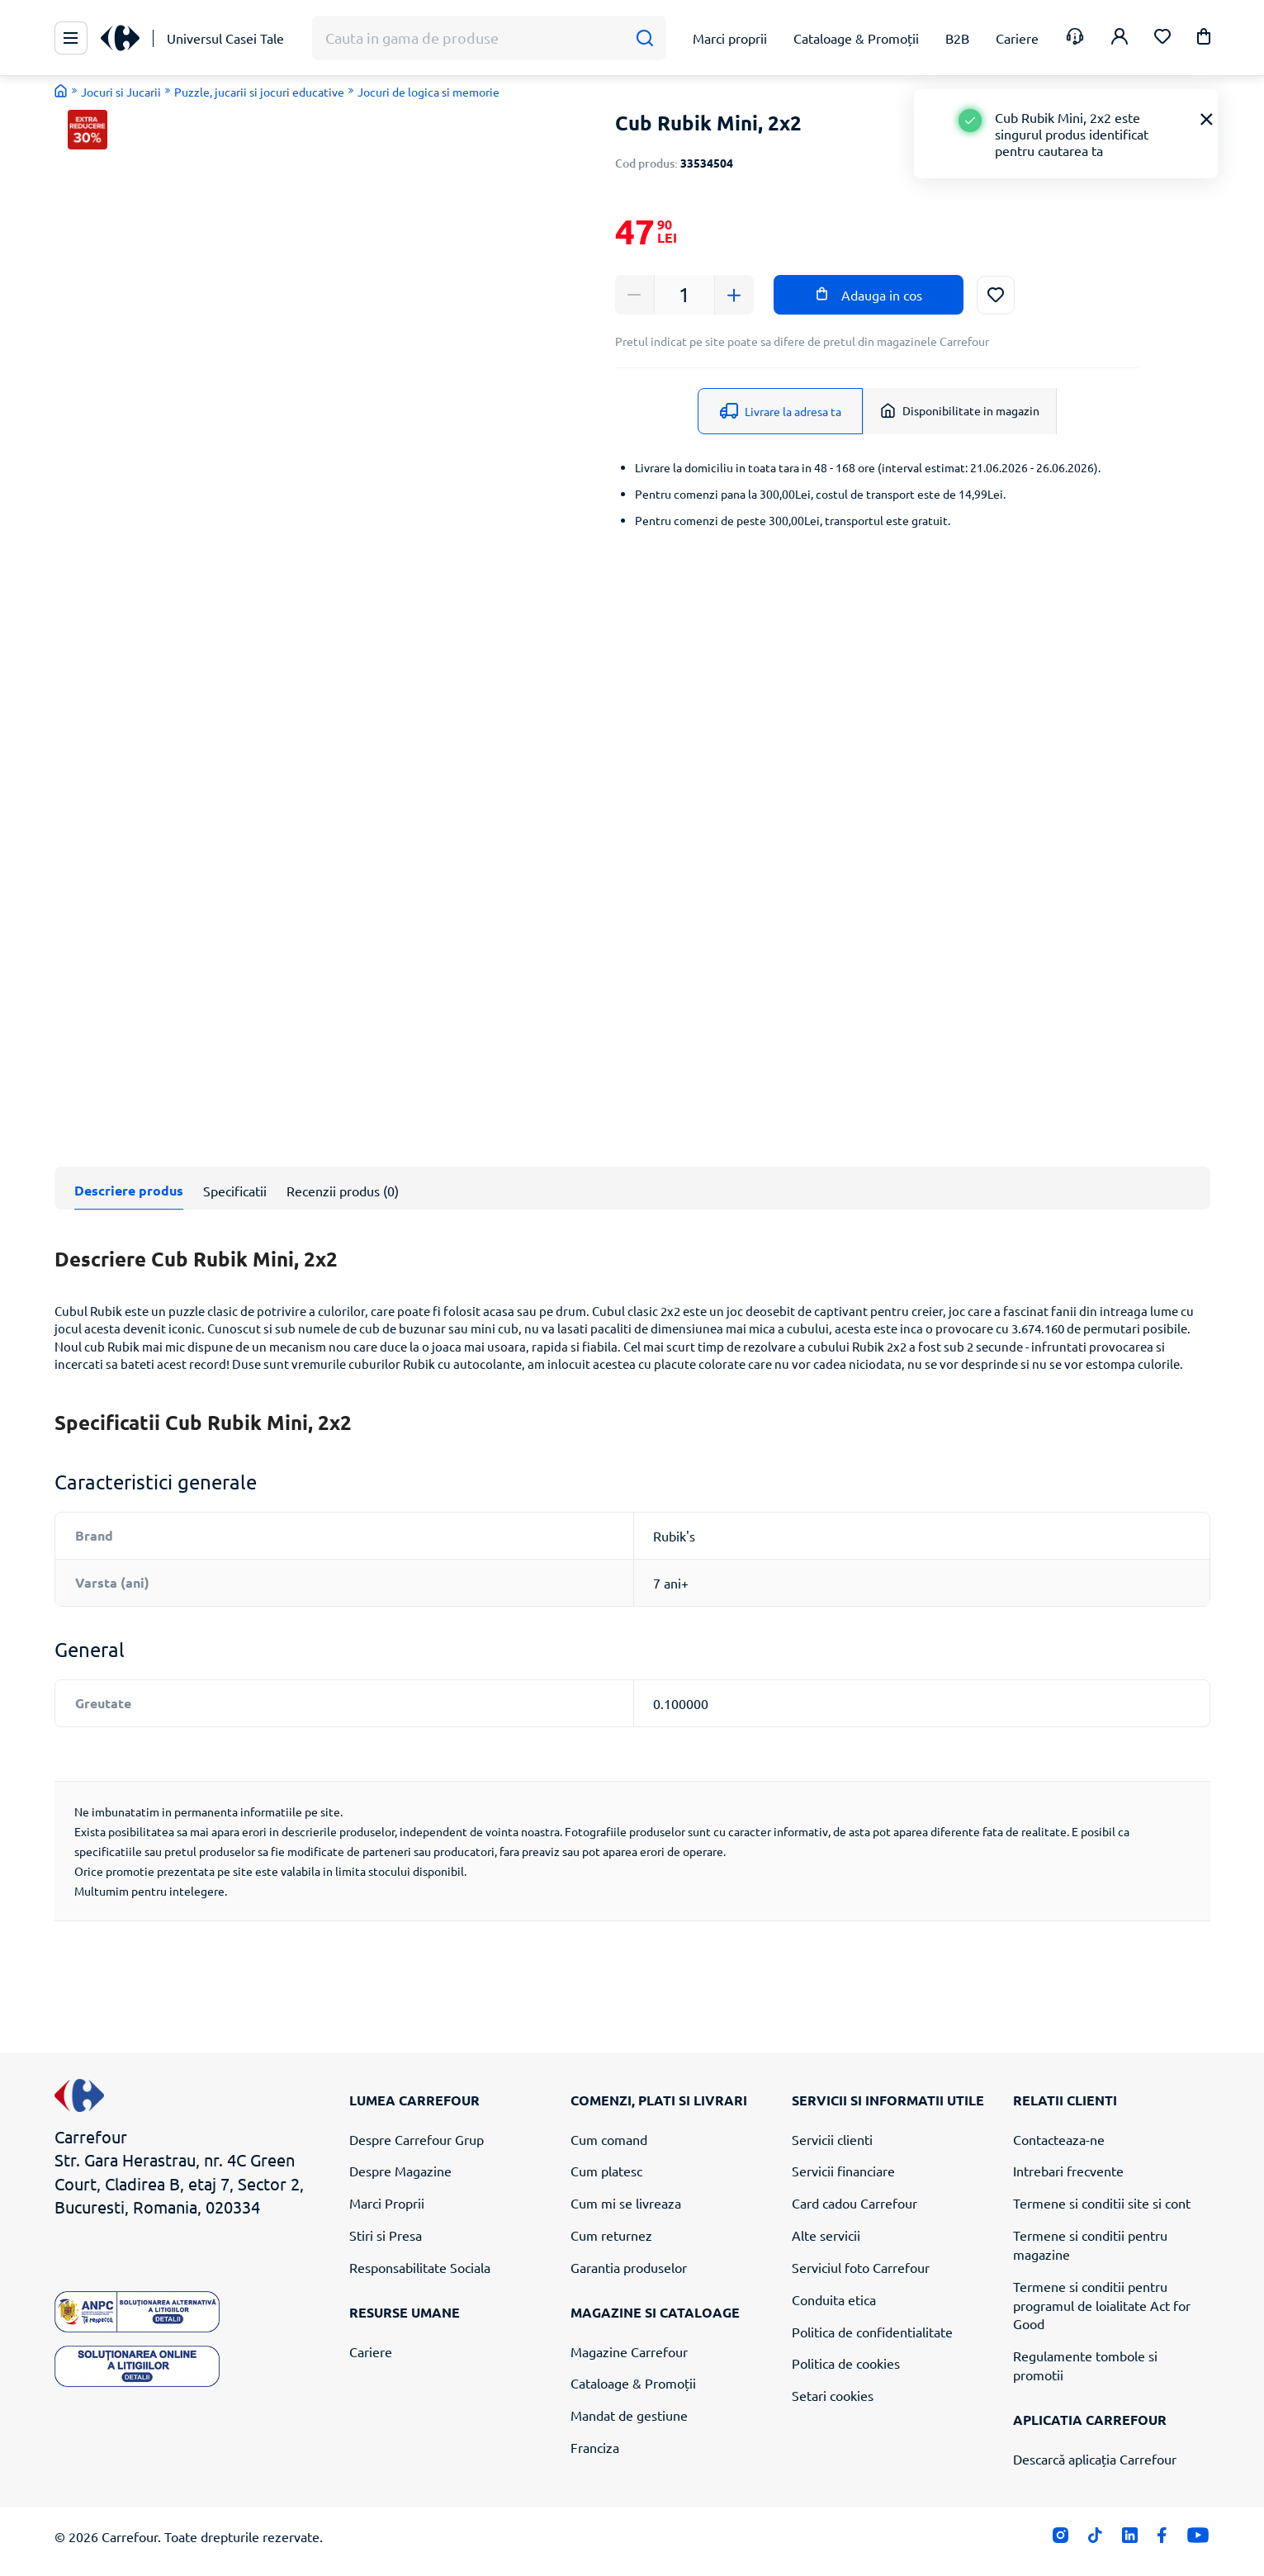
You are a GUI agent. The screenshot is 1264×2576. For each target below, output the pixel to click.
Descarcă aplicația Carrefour (1094, 2459)
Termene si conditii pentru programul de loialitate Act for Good (1102, 2305)
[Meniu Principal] (71, 37)
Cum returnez (611, 2235)
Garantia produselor (628, 2267)
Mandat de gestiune (629, 2415)
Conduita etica (834, 2299)
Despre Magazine (400, 2170)
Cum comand (608, 2139)
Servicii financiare (843, 2170)
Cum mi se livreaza (625, 2203)
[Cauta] (644, 38)
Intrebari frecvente (1068, 2170)
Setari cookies (832, 2395)
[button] (1203, 39)
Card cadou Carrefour (854, 2203)
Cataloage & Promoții (633, 2383)
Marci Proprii (386, 2203)
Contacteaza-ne (1059, 2139)
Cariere (370, 2351)
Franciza (594, 2447)
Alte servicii (826, 2235)
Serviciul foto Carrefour (861, 2267)
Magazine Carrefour (629, 2351)
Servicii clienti (832, 2139)
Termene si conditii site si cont (1102, 2203)
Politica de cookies (846, 2363)
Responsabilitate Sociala (419, 2267)
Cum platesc (606, 2170)
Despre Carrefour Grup (416, 2139)
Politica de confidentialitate (872, 2331)
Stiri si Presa (385, 2235)
